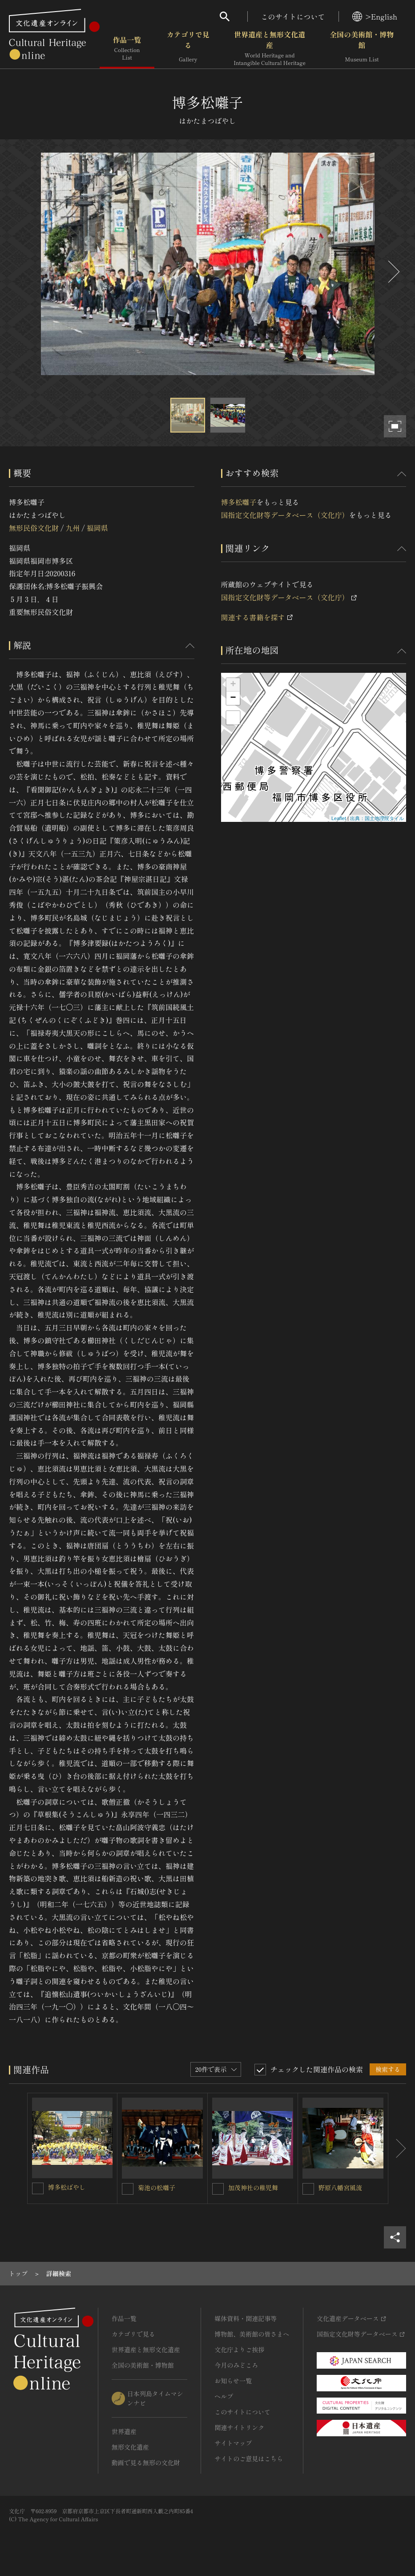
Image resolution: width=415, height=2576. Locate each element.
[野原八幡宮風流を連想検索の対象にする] (308, 2189)
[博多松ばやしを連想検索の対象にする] (38, 2188)
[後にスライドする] (392, 272)
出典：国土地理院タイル (377, 818)
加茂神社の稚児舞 (253, 2187)
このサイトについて (293, 16)
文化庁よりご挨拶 (239, 2349)
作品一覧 (127, 48)
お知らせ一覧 (233, 2380)
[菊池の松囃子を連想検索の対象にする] (127, 2189)
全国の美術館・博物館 (362, 48)
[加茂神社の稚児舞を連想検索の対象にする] (218, 2189)
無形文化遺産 (130, 2447)
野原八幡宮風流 (340, 2187)
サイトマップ (233, 2443)
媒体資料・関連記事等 (245, 2318)
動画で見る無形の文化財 (146, 2462)
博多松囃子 (239, 502)
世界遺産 (124, 2431)
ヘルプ (223, 2396)
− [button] (233, 698)
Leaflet (338, 818)
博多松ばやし (66, 2187)
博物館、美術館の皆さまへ (251, 2333)
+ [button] (233, 685)
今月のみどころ (236, 2365)
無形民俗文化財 (34, 527)
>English (374, 16)
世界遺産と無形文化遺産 (270, 48)
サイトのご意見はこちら (248, 2458)
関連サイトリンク (239, 2427)
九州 (72, 527)
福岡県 (97, 527)
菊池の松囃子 (156, 2187)
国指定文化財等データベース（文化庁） (285, 515)
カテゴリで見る (188, 48)
